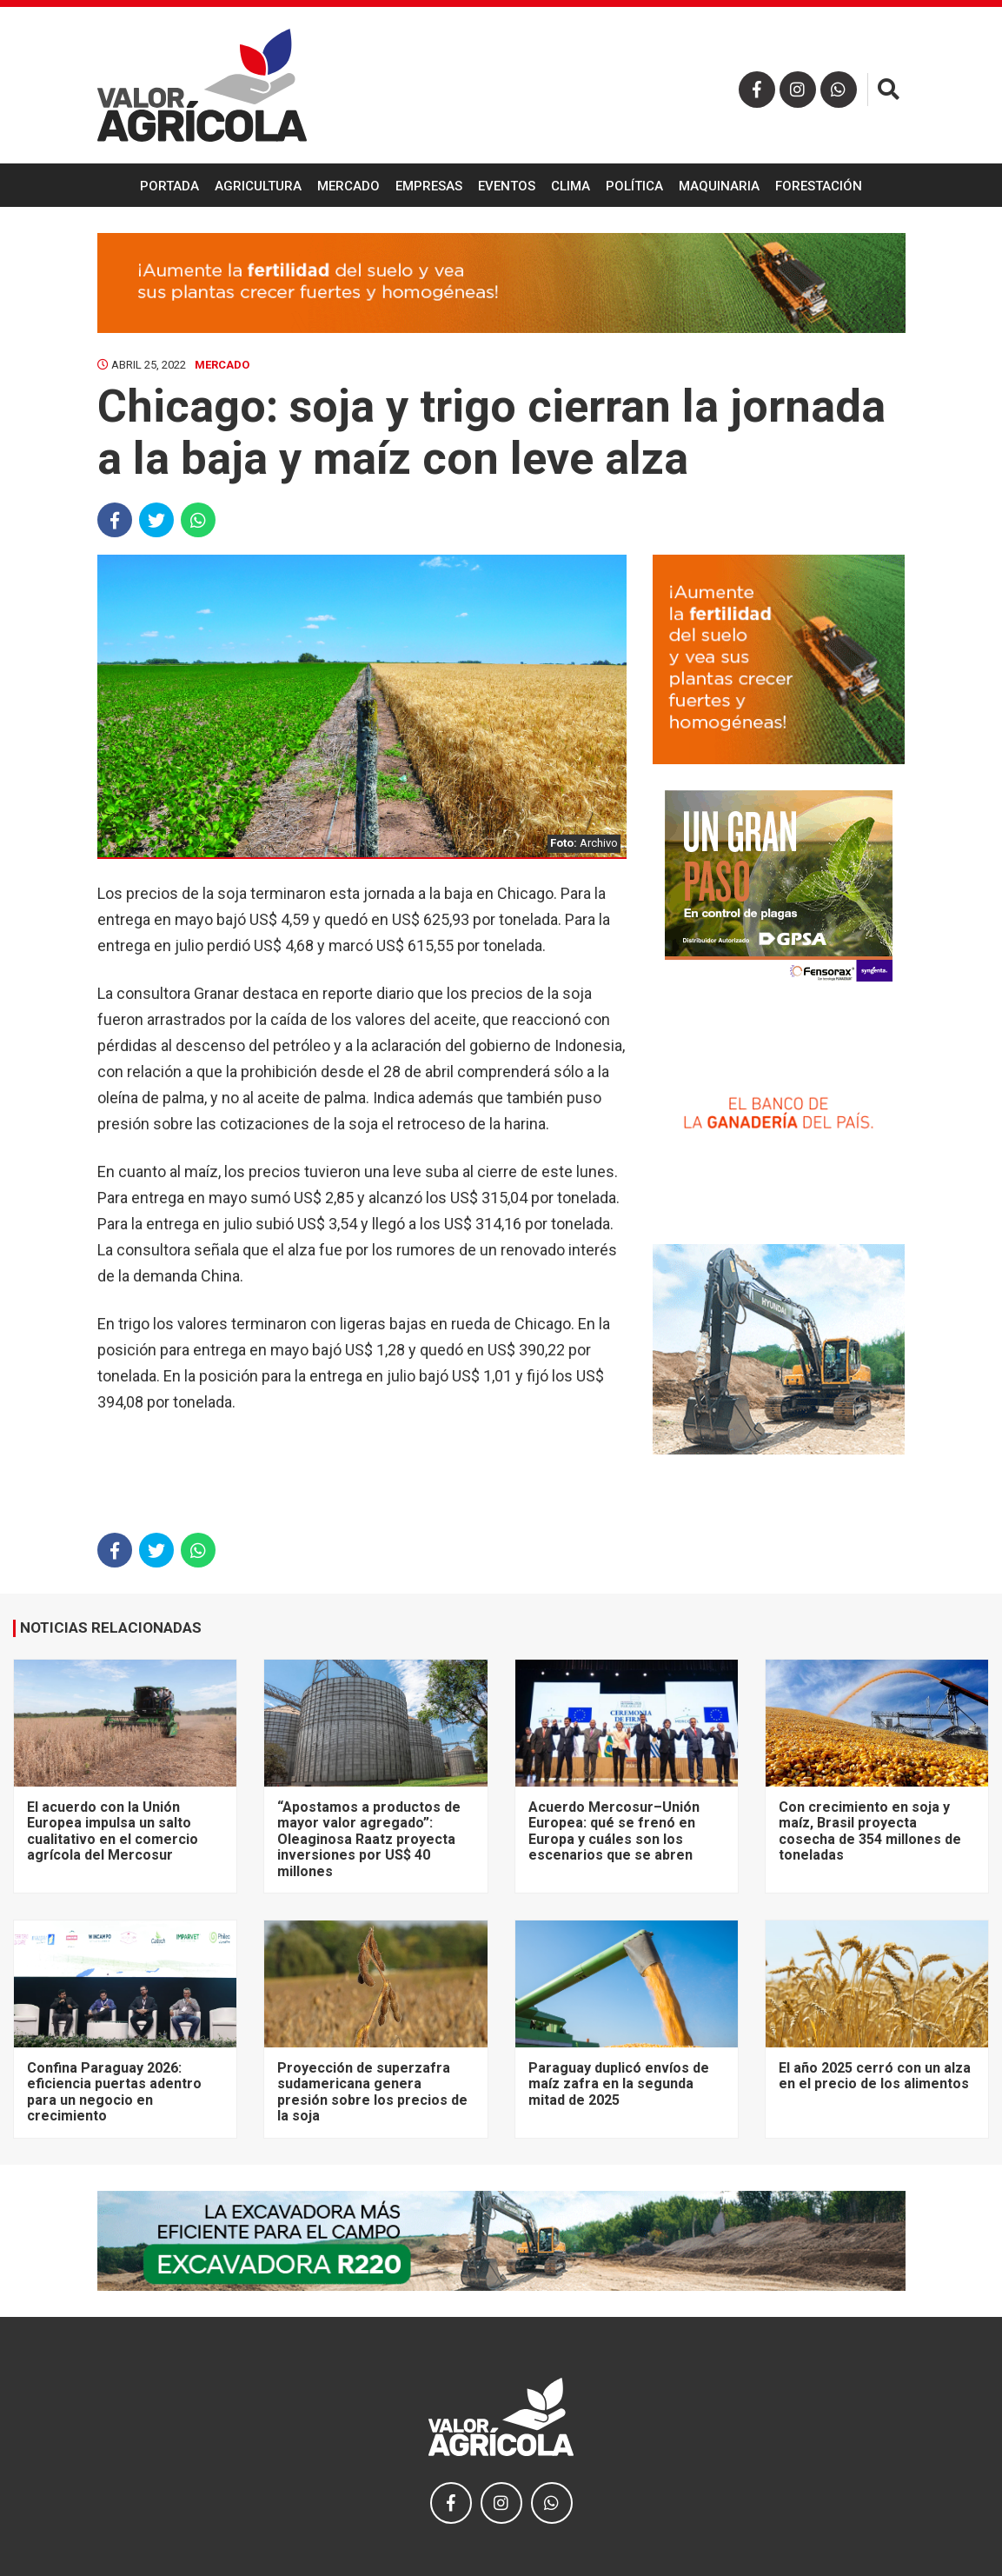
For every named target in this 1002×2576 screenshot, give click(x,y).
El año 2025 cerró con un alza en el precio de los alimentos (875, 2076)
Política (634, 186)
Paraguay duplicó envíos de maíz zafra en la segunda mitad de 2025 (618, 2084)
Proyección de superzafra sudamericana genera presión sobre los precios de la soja (372, 2092)
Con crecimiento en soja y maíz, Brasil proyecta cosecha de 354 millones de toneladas (870, 1831)
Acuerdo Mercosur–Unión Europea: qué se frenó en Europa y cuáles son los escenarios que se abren (614, 1831)
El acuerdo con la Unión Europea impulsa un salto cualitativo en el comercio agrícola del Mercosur (112, 1831)
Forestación (818, 186)
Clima (570, 186)
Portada (169, 186)
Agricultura (258, 186)
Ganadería (501, 231)
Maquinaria (719, 186)
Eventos (506, 186)
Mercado (348, 186)
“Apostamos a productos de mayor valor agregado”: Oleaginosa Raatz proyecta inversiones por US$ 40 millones (369, 1839)
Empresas (428, 186)
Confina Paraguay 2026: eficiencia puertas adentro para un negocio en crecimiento (114, 2092)
